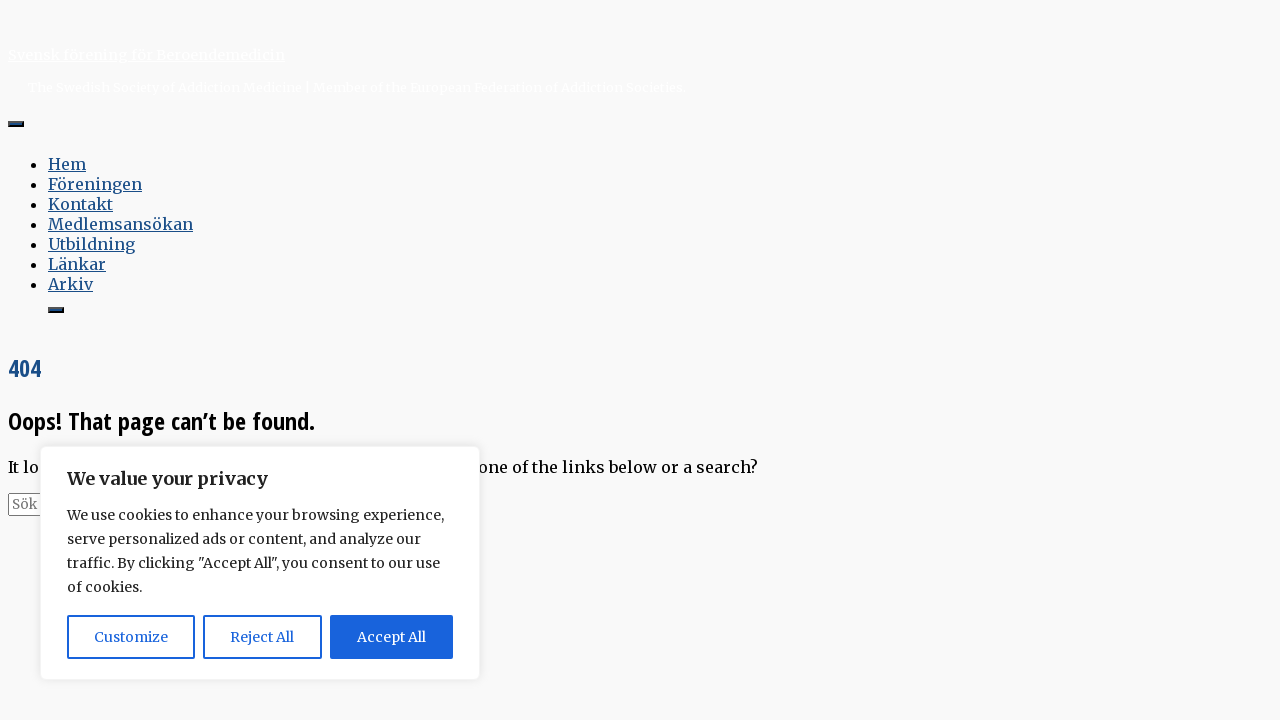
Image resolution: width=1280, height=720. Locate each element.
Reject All (262, 637)
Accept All (391, 637)
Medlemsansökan (120, 224)
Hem (67, 164)
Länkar (77, 264)
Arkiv (70, 284)
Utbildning (91, 244)
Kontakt (80, 204)
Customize (131, 637)
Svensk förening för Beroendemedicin (146, 55)
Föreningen (95, 184)
